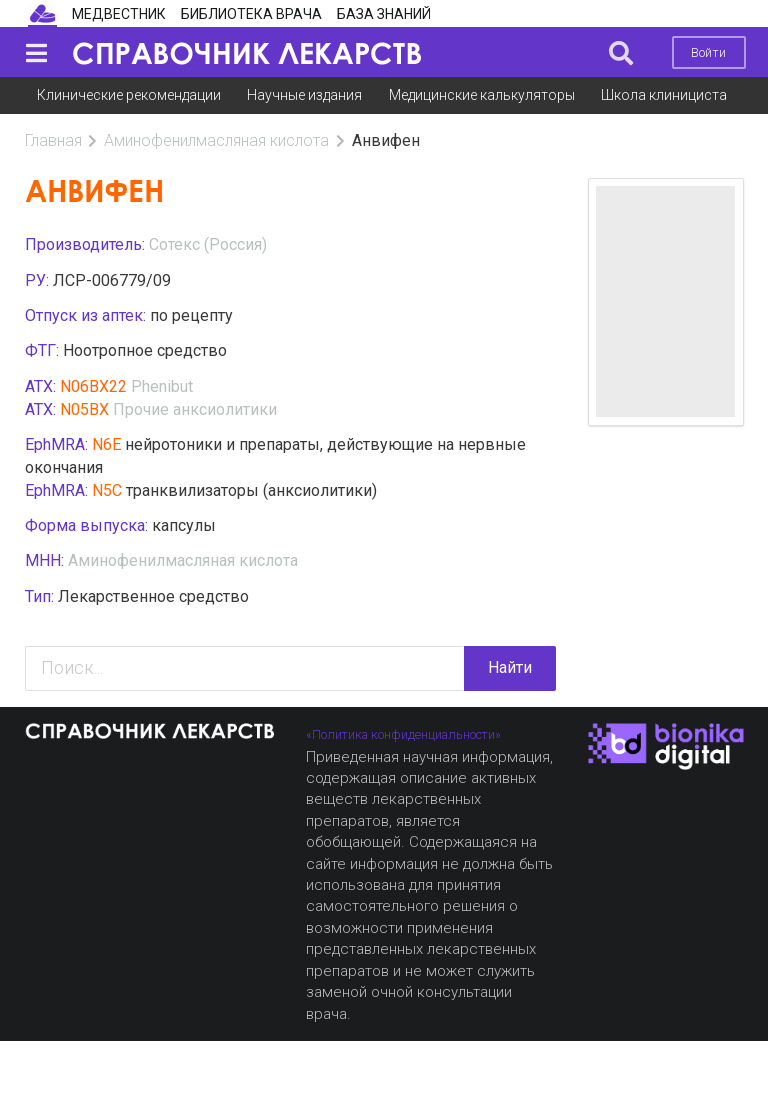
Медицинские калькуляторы (482, 95)
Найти (510, 667)
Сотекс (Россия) (208, 244)
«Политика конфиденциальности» (403, 734)
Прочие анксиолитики (195, 409)
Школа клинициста (664, 95)
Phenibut (162, 386)
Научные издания (304, 95)
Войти (708, 52)
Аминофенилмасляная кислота (216, 140)
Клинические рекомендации (129, 95)
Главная (53, 140)
